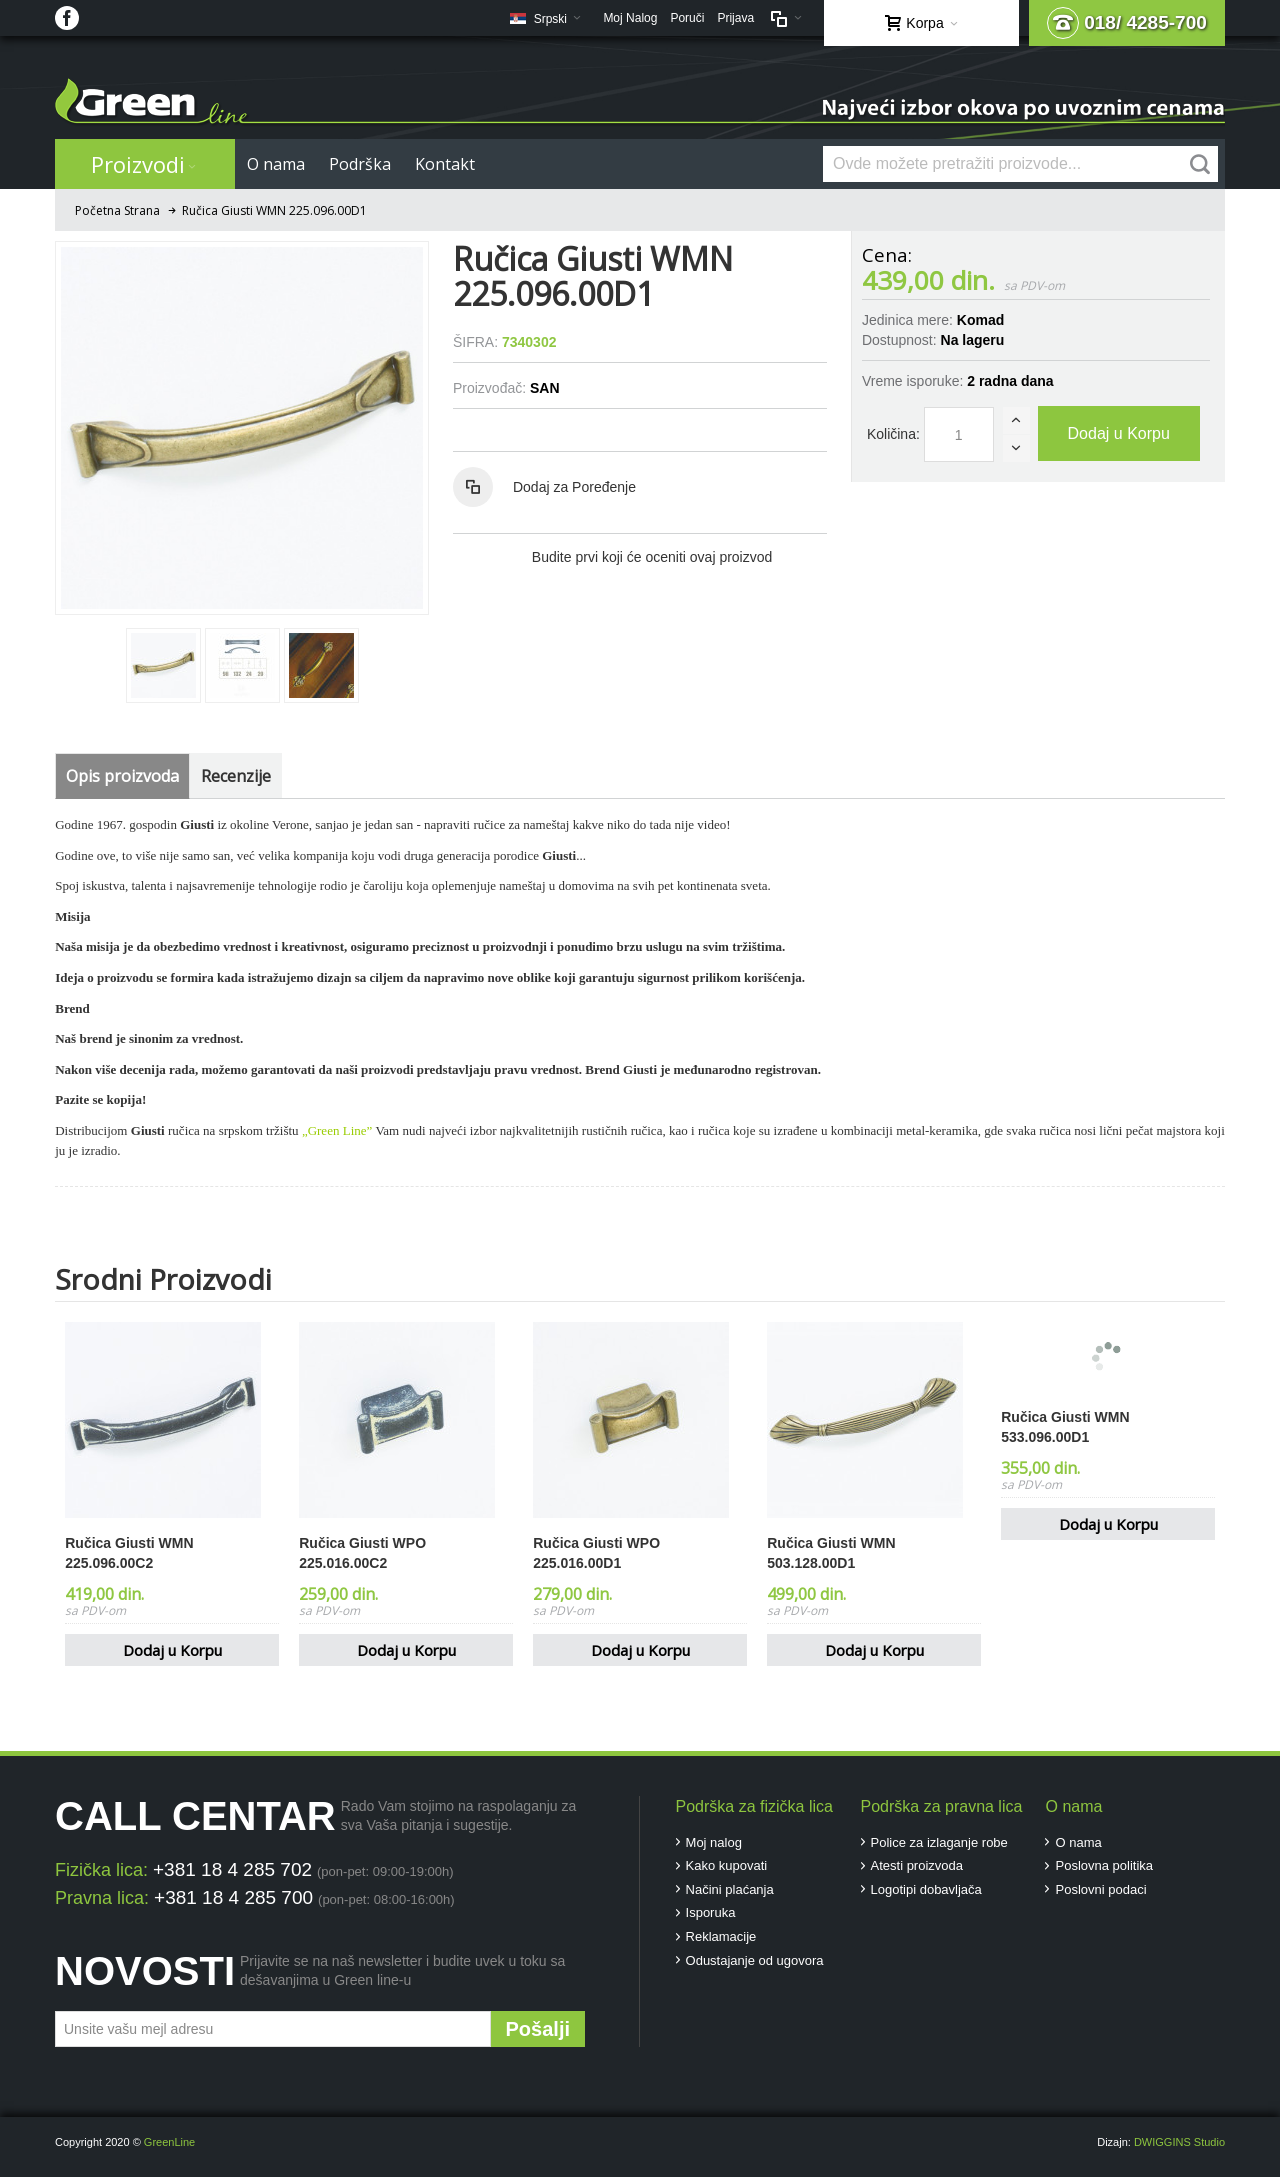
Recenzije (236, 776)
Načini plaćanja (730, 1889)
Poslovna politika (1104, 1865)
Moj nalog (714, 1842)
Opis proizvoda (122, 776)
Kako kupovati (727, 1865)
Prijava (735, 18)
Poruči (687, 18)
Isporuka (711, 1912)
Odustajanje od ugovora (755, 1960)
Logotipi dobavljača (926, 1889)
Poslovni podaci (1100, 1889)
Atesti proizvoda (917, 1865)
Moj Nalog (630, 18)
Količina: (893, 434)
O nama (1078, 1842)
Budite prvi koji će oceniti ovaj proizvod (652, 557)
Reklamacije (721, 1936)
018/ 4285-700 (1127, 23)
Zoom (242, 428)
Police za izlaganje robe (939, 1842)
